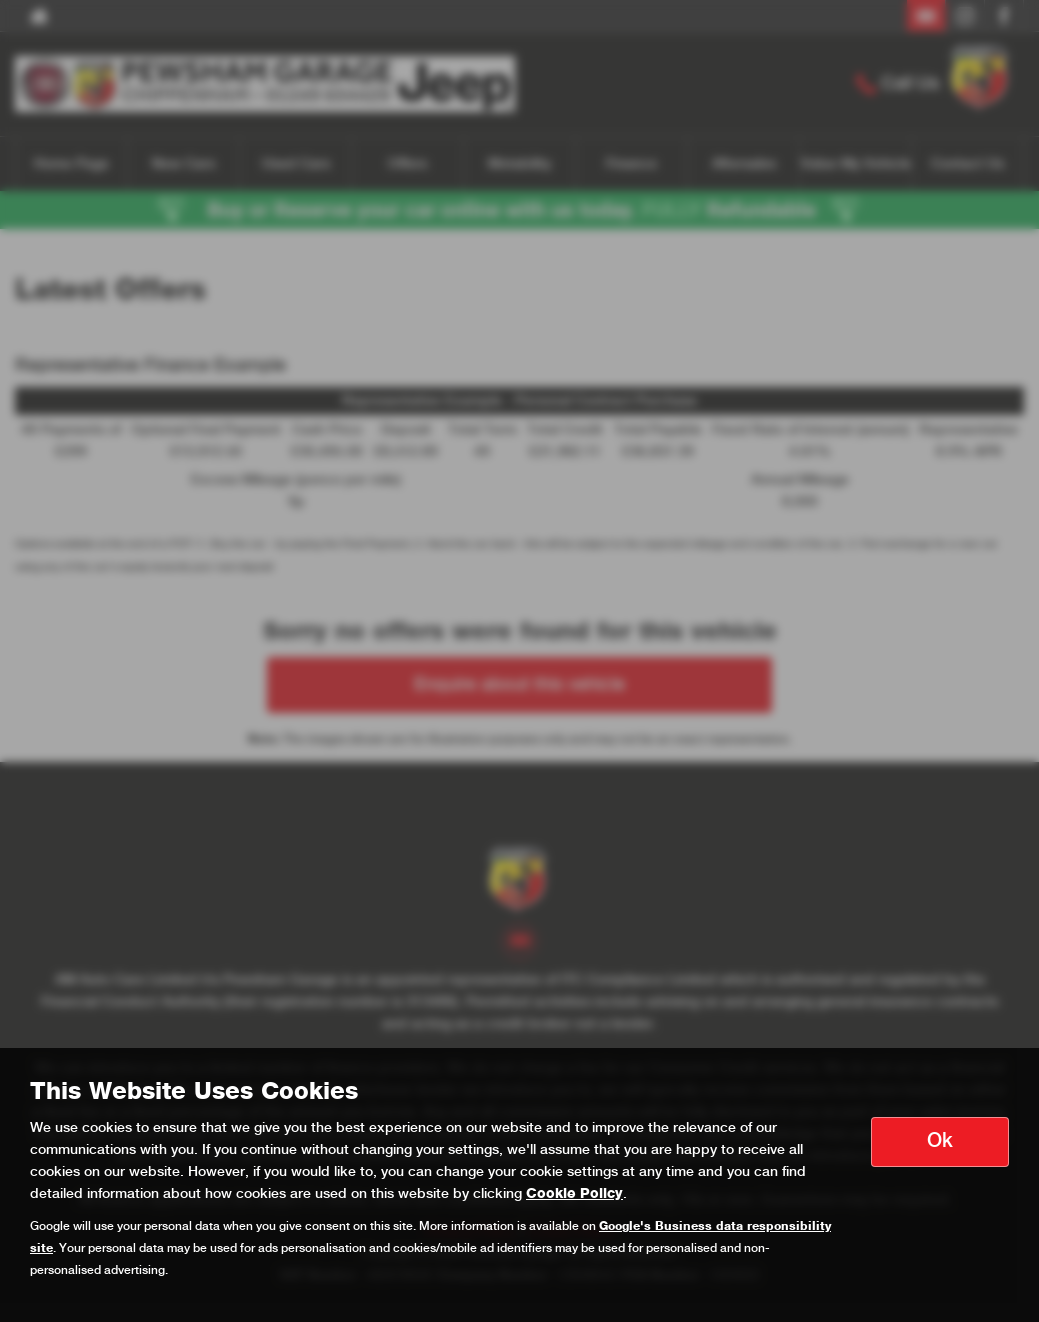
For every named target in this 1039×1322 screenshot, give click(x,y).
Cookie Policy (574, 1194)
